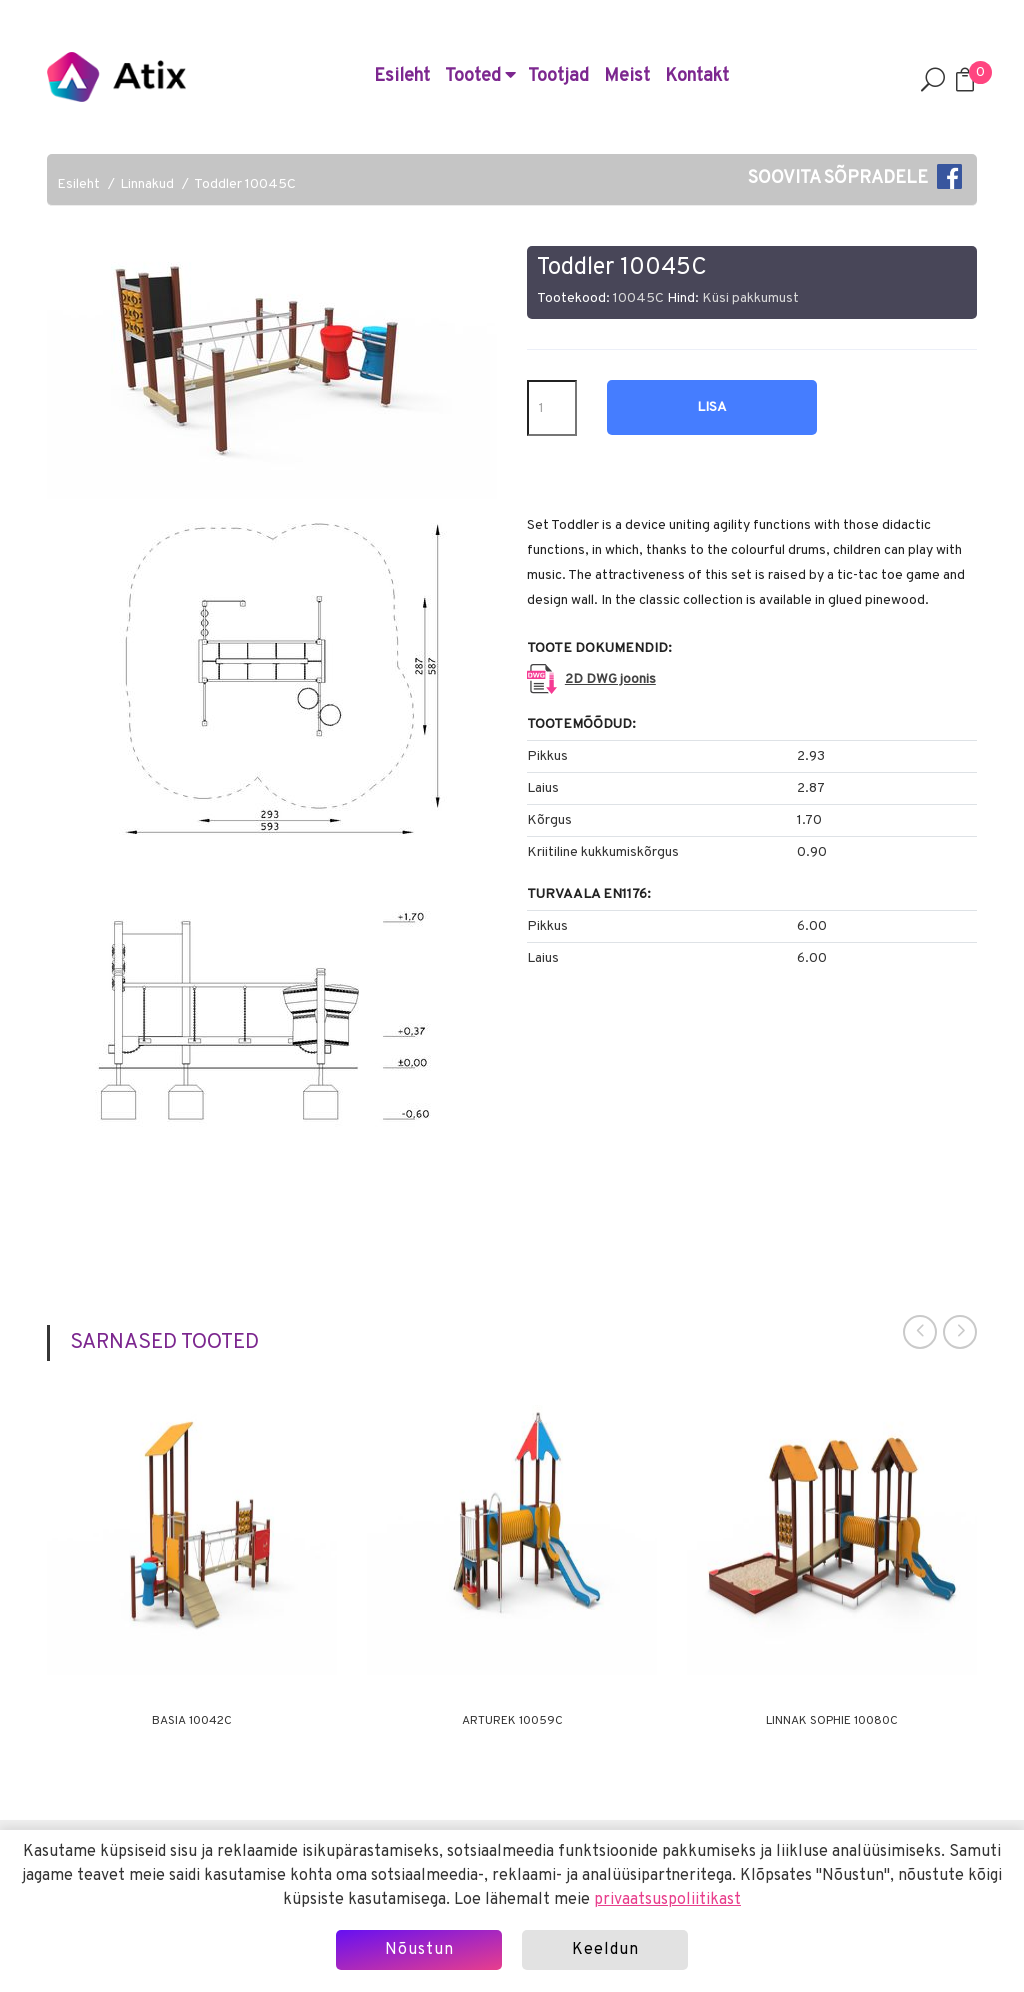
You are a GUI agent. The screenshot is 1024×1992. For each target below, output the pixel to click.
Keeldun (605, 1950)
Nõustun (419, 1950)
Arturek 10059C (512, 1721)
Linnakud (147, 184)
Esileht (402, 76)
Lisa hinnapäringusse (712, 417)
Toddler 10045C (245, 184)
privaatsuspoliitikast (667, 1900)
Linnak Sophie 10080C (832, 1721)
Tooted (480, 76)
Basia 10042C (192, 1721)
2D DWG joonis (610, 679)
